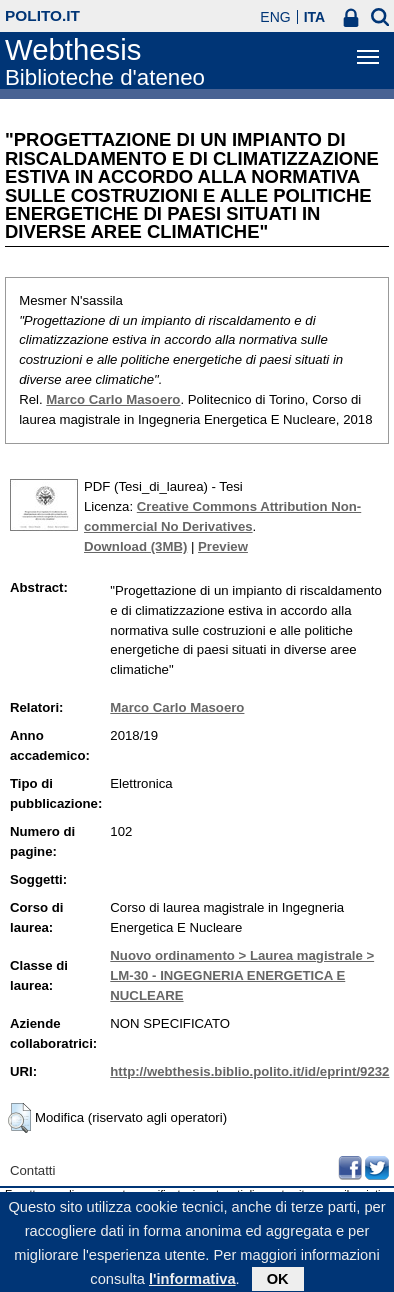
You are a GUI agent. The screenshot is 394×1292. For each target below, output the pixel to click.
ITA (315, 17)
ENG (275, 17)
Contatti (32, 1170)
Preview (223, 546)
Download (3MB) (135, 546)
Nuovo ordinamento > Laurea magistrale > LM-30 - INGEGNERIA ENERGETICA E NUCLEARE (242, 975)
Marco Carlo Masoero (113, 399)
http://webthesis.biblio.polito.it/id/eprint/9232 (249, 1071)
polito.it (42, 15)
